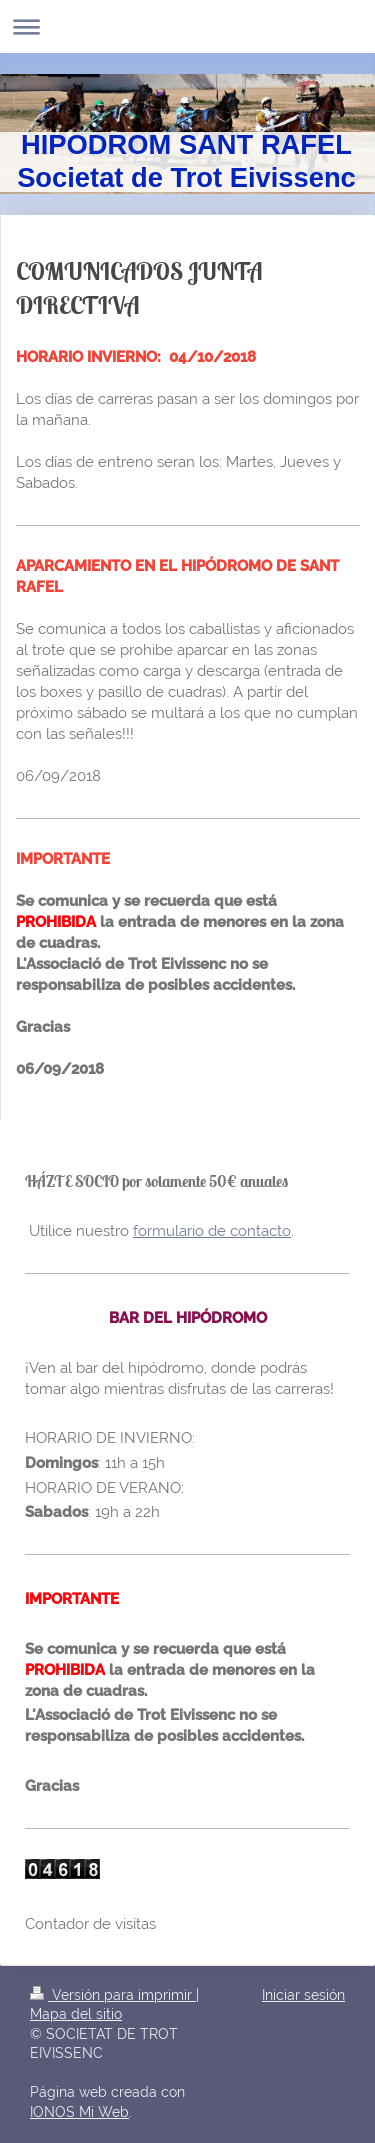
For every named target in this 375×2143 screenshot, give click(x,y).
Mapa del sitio (76, 2014)
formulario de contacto (212, 1231)
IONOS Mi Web (79, 2112)
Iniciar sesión (303, 1995)
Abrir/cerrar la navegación (187, 26)
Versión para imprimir (113, 1995)
